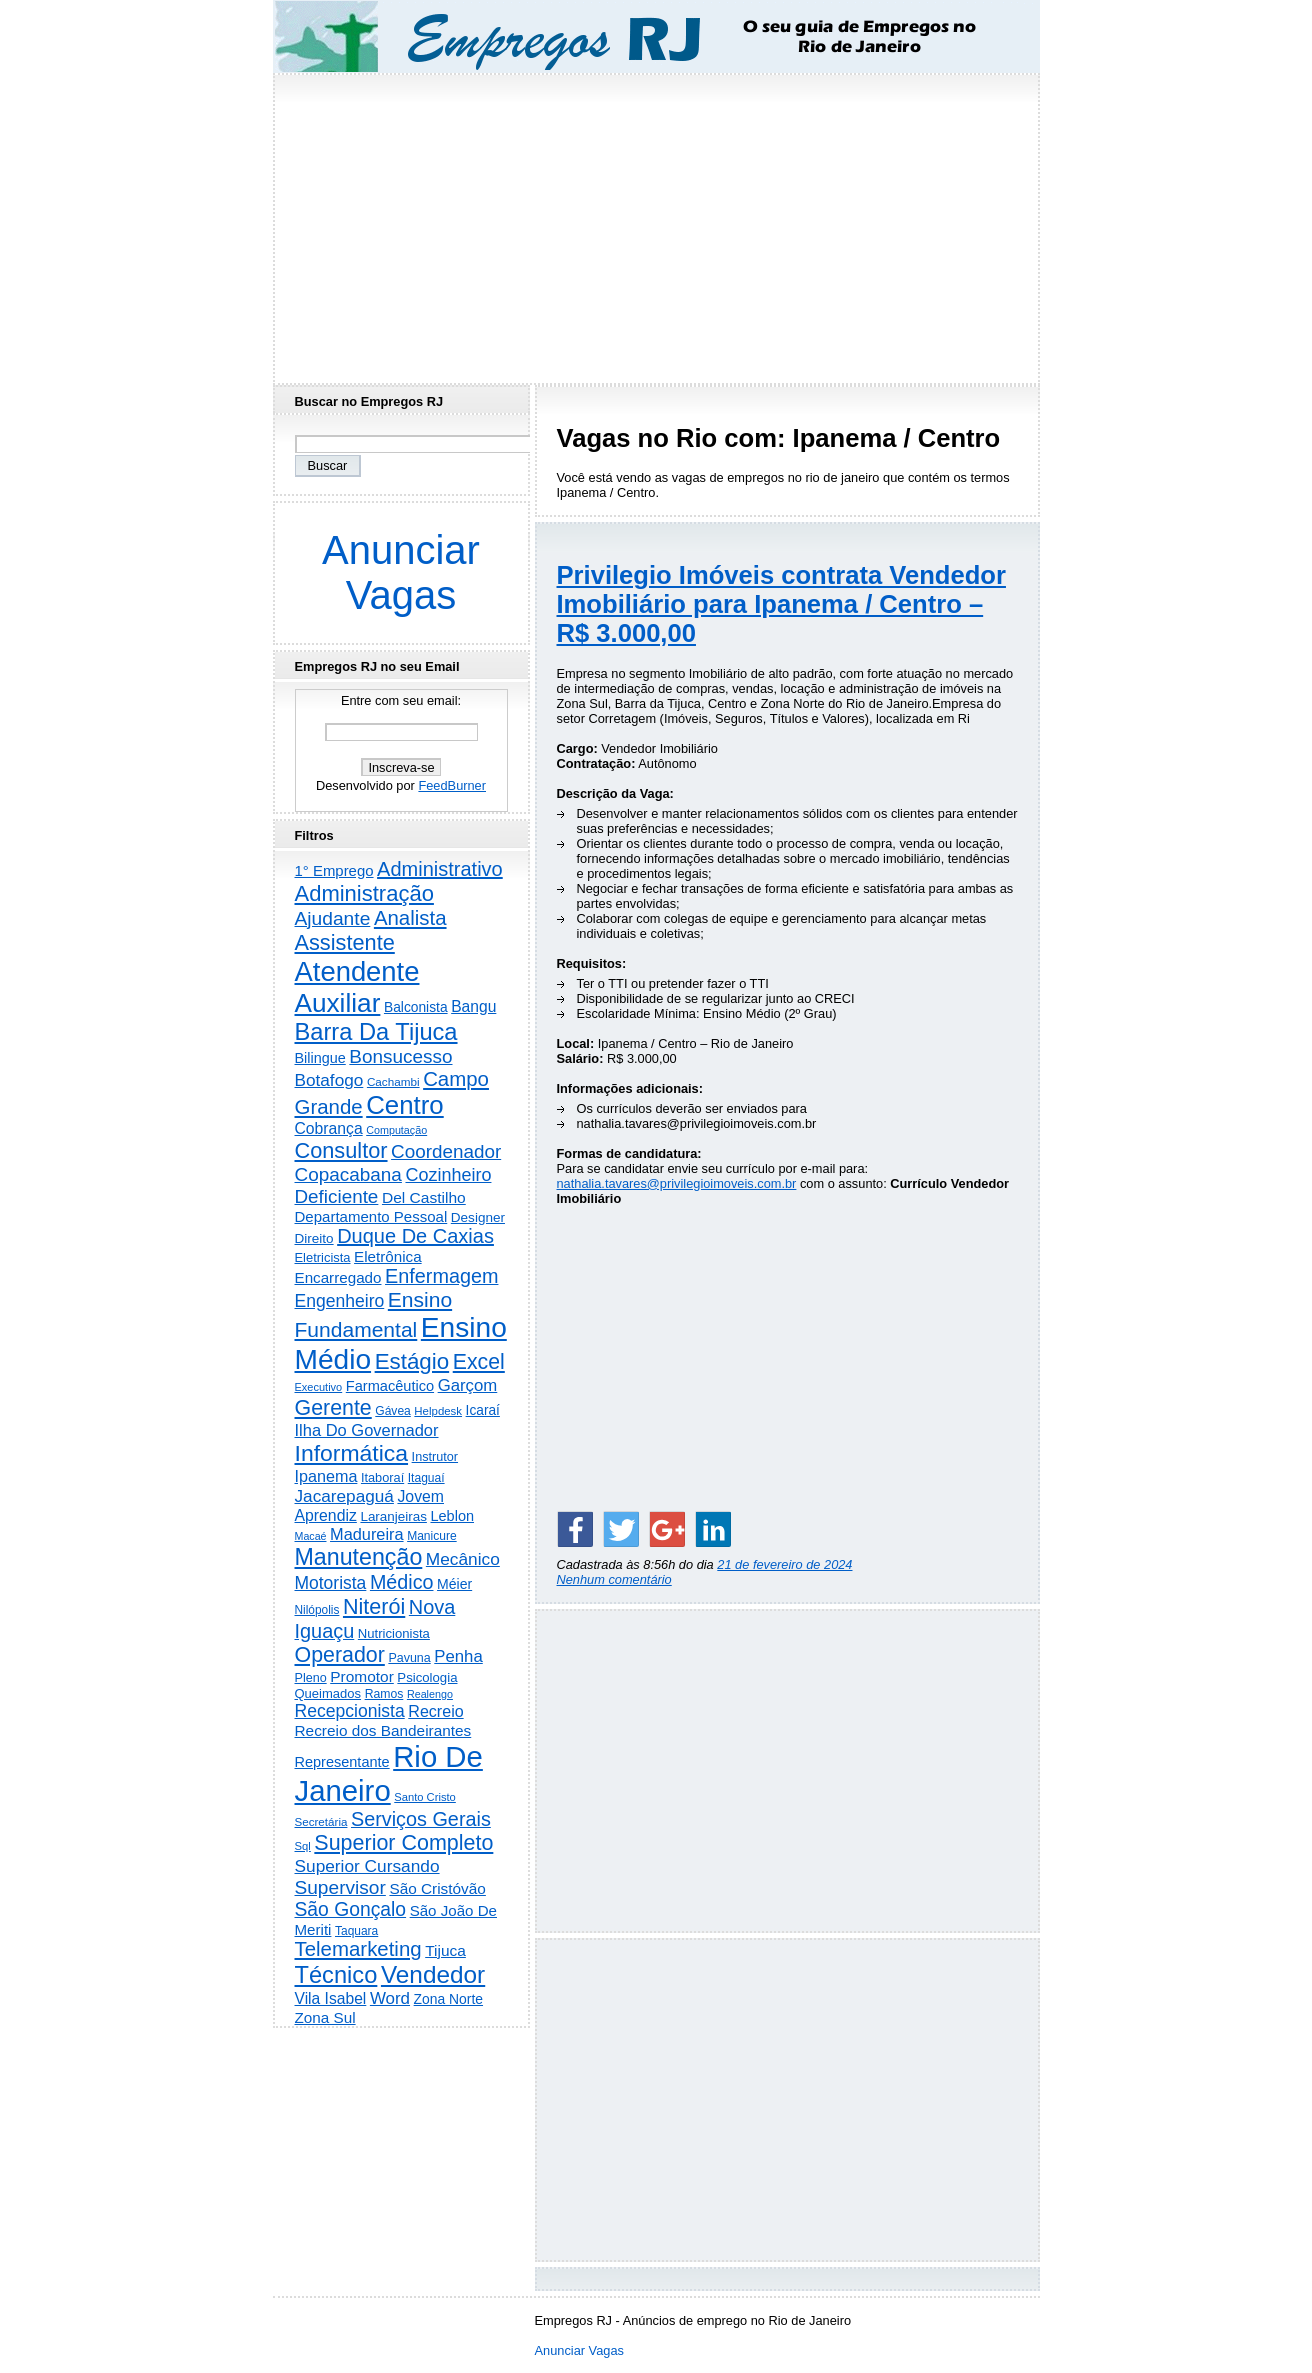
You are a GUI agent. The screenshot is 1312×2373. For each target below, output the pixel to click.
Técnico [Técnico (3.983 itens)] (336, 1975)
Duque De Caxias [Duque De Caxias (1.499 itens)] (415, 1236)
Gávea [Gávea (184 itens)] (393, 1411)
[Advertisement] (656, 223)
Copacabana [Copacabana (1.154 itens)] (348, 1174)
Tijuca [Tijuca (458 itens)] (445, 1950)
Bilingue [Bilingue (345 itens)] (320, 1058)
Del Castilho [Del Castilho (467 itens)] (424, 1197)
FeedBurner (452, 785)
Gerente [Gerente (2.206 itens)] (333, 1408)
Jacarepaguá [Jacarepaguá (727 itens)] (344, 1496)
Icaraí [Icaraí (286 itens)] (483, 1410)
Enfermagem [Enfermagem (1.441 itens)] (441, 1276)
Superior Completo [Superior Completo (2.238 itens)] (403, 1843)
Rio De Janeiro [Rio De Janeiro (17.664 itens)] (389, 1773)
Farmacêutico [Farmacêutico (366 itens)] (390, 1386)
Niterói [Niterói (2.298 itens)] (374, 1606)
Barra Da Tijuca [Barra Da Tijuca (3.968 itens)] (376, 1032)
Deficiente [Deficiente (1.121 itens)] (337, 1196)
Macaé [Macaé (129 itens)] (311, 1536)
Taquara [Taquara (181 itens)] (356, 1931)
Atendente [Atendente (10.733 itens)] (357, 971)
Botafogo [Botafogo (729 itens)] (329, 1080)
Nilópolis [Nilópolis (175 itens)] (317, 1610)
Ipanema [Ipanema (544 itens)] (326, 1476)
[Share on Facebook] (575, 1529)
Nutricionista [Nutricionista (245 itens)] (394, 1633)
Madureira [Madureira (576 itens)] (367, 1534)
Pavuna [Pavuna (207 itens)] (409, 1658)
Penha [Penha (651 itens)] (458, 1656)
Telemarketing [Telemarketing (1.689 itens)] (358, 1949)
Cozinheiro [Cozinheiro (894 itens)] (448, 1175)
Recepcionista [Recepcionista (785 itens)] (350, 1711)
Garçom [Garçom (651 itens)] (468, 1385)
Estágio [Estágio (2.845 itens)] (412, 1361)
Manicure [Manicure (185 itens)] (432, 1536)
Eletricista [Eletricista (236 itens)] (323, 1257)
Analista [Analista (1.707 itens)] (410, 918)
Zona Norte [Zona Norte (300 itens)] (448, 1999)
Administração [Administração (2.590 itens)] (364, 893)
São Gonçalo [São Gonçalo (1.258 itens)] (351, 1909)
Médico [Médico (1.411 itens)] (402, 1582)
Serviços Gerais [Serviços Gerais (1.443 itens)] (421, 1819)
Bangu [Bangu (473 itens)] (473, 1006)
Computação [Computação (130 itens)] (396, 1130)
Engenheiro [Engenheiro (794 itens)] (340, 1301)
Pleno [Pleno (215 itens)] (311, 1678)
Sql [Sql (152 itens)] (303, 1846)
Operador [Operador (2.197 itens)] (340, 1655)
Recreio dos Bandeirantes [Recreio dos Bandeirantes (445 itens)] (383, 1730)
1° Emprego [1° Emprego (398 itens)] (334, 870)
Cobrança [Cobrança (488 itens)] (329, 1128)
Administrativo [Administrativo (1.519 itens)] (440, 869)
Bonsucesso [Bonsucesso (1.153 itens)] (400, 1056)
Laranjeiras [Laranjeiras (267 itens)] (393, 1516)
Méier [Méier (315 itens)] (454, 1584)
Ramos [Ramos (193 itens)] (384, 1694)
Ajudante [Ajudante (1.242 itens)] (333, 918)
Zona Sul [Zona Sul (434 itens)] (325, 2017)
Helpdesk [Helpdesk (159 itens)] (438, 1411)
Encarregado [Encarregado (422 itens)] (338, 1277)
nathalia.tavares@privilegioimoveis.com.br (677, 1183)
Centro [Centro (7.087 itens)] (405, 1105)
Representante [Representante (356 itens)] (342, 1762)
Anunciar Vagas (401, 572)
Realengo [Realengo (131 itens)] (430, 1694)
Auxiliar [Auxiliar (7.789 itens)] (338, 1003)
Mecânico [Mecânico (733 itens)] (463, 1559)
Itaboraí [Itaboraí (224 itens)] (382, 1477)
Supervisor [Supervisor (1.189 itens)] (340, 1887)
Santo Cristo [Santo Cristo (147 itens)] (425, 1797)
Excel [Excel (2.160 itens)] (479, 1362)
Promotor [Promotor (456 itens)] (362, 1676)
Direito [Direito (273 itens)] (314, 1238)
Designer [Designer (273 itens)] (478, 1217)
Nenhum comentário (614, 1579)
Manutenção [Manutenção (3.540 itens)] (359, 1557)
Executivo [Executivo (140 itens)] (319, 1387)
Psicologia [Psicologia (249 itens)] (427, 1677)
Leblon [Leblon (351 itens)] (452, 1516)
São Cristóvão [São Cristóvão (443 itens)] (437, 1888)
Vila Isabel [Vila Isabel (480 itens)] (331, 1998)
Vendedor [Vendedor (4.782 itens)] (433, 1974)
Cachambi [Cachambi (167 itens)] (393, 1081)
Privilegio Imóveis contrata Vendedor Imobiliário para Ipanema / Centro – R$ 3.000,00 (781, 604)
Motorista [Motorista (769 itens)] (331, 1583)
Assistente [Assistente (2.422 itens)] (345, 942)
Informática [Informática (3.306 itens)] (352, 1453)
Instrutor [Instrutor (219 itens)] (435, 1457)
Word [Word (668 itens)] (390, 1998)
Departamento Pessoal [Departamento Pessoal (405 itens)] (371, 1216)
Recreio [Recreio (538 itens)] (435, 1711)
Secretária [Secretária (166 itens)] (321, 1821)
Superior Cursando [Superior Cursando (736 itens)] (367, 1866)
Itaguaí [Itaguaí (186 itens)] (426, 1478)
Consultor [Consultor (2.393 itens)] (341, 1150)
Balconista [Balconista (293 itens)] (416, 1007)
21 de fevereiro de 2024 (784, 1564)
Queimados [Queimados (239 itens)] (328, 1693)
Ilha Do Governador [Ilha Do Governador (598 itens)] (367, 1430)
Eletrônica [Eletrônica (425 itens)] (388, 1256)
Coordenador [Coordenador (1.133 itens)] (446, 1151)
